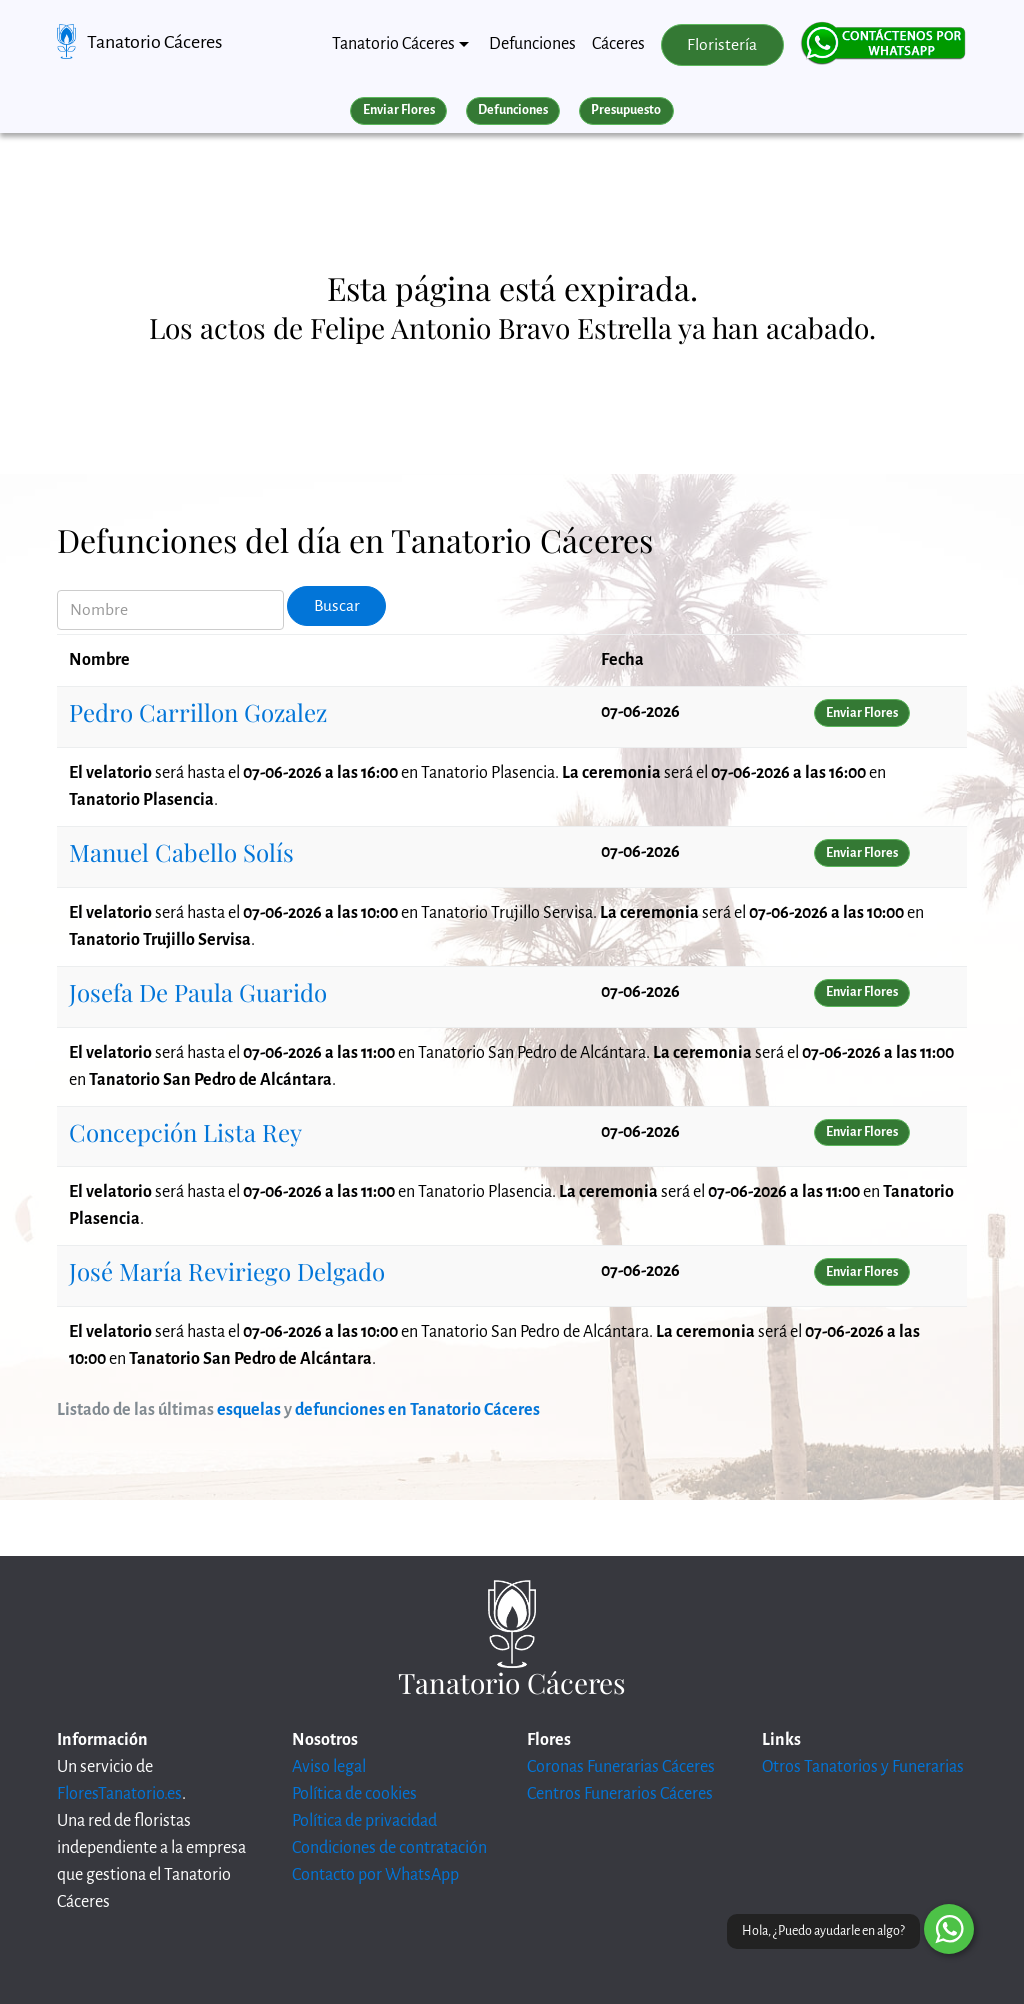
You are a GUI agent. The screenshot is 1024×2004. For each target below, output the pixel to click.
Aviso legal (329, 1767)
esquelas (249, 1410)
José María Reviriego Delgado (227, 1271)
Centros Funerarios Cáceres (620, 1794)
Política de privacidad (364, 1821)
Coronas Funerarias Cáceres (621, 1767)
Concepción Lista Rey (185, 1132)
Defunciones (532, 44)
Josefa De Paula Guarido (198, 992)
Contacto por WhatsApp (375, 1875)
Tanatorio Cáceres (154, 42)
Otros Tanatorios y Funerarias (863, 1767)
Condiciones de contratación (389, 1848)
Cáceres (618, 44)
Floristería (722, 45)
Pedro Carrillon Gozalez (198, 712)
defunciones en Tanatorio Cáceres (417, 1410)
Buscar (337, 606)
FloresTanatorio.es (119, 1794)
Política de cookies (354, 1794)
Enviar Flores (399, 110)
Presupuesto (626, 110)
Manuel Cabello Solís (181, 852)
